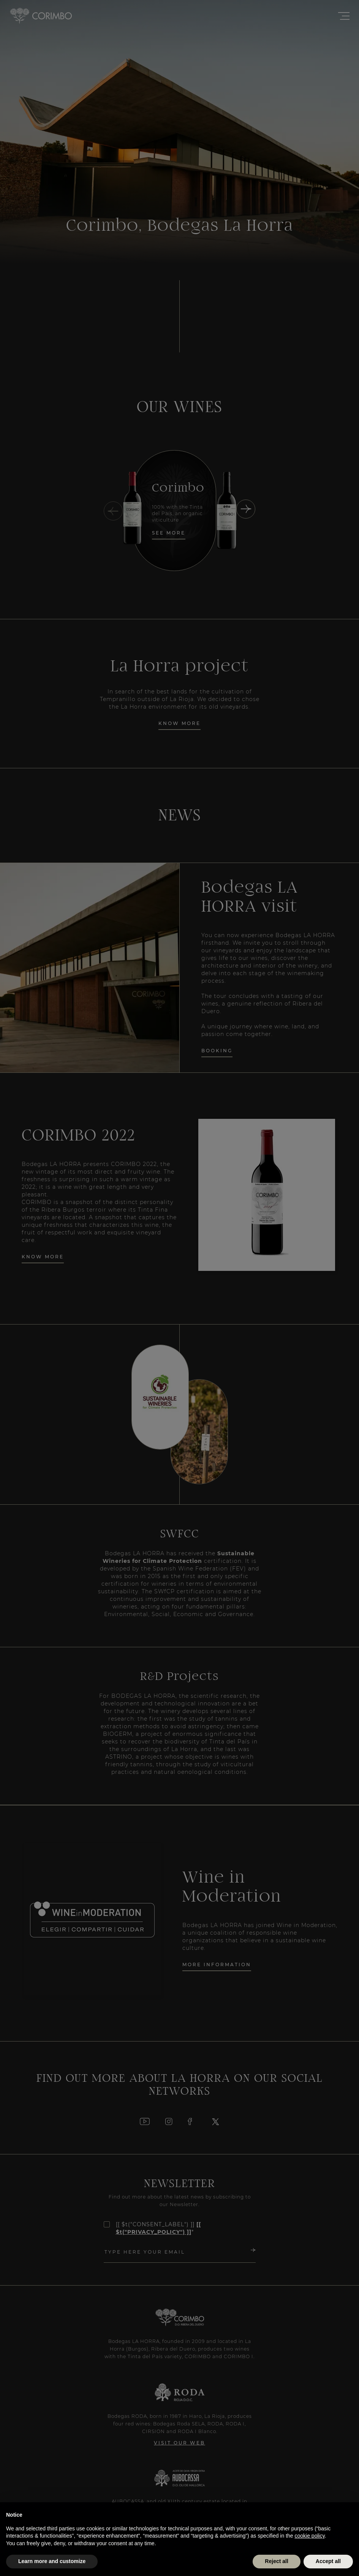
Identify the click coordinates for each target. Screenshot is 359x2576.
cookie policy (310, 2536)
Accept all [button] (328, 2561)
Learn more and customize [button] (51, 2561)
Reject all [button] (276, 2561)
